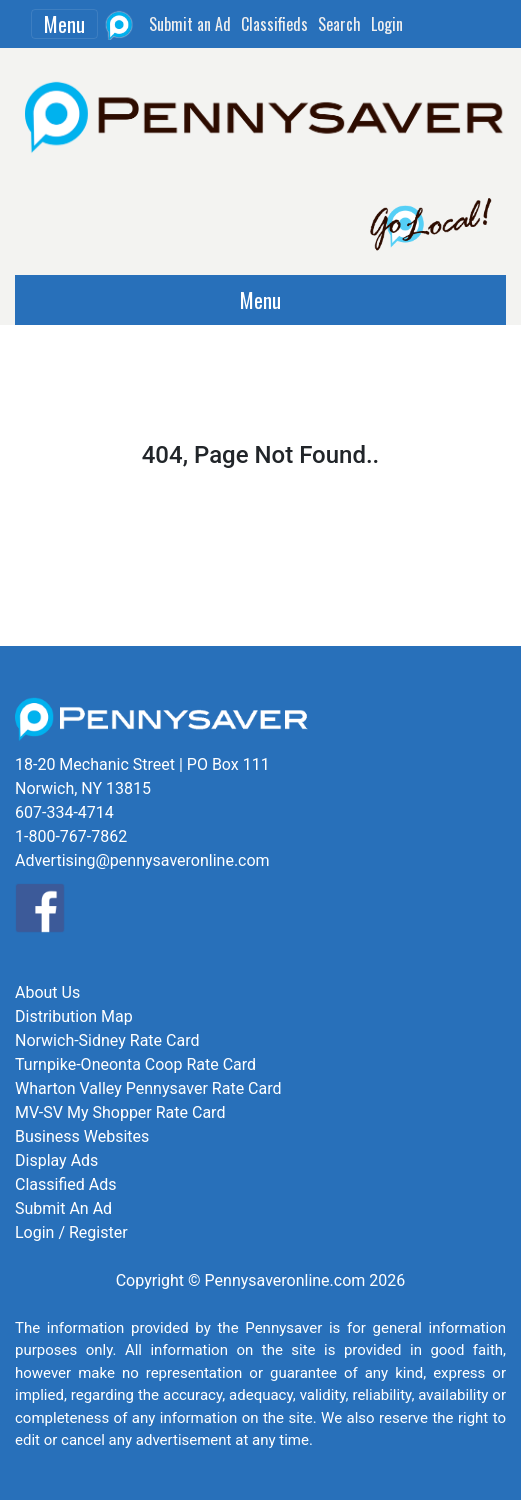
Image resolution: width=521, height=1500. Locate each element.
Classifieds (274, 24)
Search (339, 24)
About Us (47, 992)
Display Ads (56, 1160)
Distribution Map (74, 1016)
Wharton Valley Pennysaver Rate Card (148, 1088)
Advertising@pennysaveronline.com (142, 860)
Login (387, 24)
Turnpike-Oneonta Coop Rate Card (135, 1064)
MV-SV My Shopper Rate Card (120, 1112)
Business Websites (82, 1136)
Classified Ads (65, 1184)
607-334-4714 (64, 812)
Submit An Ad (63, 1208)
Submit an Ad (190, 24)
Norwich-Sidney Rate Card (107, 1040)
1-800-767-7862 (71, 836)
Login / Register (71, 1232)
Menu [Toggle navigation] (64, 24)
